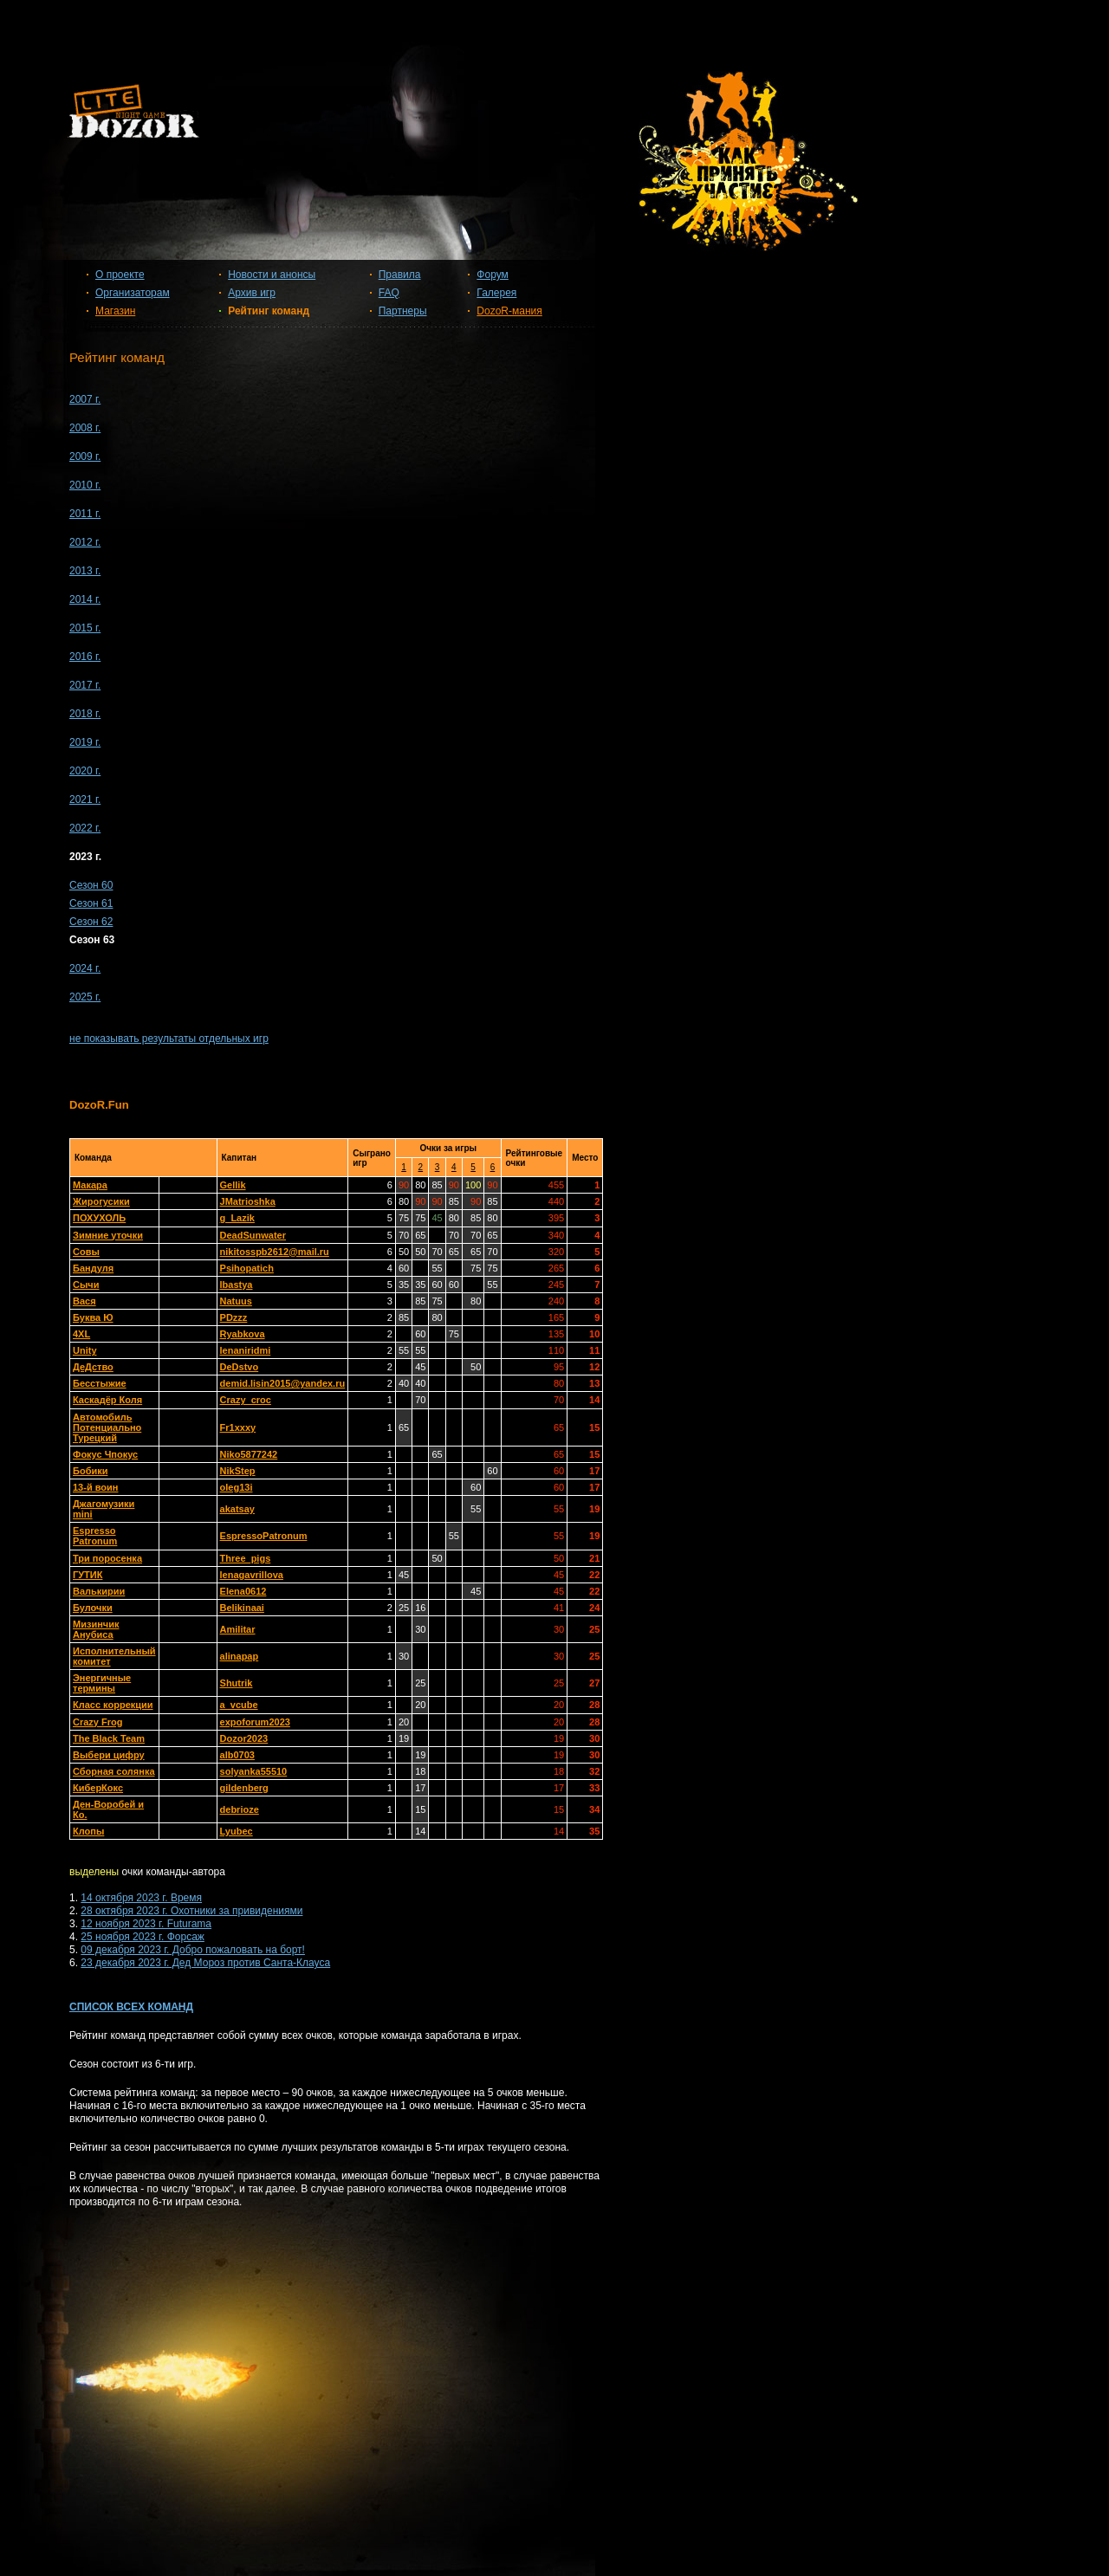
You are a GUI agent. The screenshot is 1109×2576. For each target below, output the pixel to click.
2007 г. (85, 399)
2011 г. (85, 514)
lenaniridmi (245, 1350)
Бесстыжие (99, 1383)
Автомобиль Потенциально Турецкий (107, 1427)
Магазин (115, 311)
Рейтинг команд (268, 311)
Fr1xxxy (238, 1427)
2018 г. (85, 714)
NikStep (238, 1471)
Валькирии (99, 1591)
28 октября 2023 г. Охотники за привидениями (191, 1911)
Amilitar (238, 1629)
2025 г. (85, 997)
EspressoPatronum (264, 1536)
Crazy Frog (97, 1722)
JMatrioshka (248, 1201)
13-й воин (95, 1487)
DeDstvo (239, 1367)
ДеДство (93, 1367)
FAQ (389, 293)
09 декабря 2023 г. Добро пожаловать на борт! (193, 1950)
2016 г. (85, 656)
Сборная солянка (114, 1771)
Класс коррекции (113, 1704)
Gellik (233, 1185)
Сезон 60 (91, 885)
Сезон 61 (91, 903)
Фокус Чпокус (105, 1454)
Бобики (90, 1471)
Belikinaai (242, 1607)
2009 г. (85, 456)
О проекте (120, 275)
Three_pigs (245, 1558)
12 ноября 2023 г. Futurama (146, 1924)
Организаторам (132, 293)
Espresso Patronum (95, 1535)
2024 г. (85, 968)
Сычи (86, 1284)
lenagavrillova (251, 1575)
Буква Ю (93, 1317)
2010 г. (85, 485)
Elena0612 (243, 1591)
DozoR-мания (509, 311)
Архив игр (252, 293)
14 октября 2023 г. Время (141, 1898)
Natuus (236, 1301)
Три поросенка (107, 1558)
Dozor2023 (244, 1738)
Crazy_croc (245, 1400)
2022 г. (85, 828)
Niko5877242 (249, 1454)
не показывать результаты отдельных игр (169, 1038)
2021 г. (85, 799)
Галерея (496, 293)
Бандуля (93, 1268)
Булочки (93, 1607)
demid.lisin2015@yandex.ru (283, 1383)
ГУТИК (87, 1575)
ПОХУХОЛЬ (99, 1218)
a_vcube (239, 1704)
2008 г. (85, 428)
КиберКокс (98, 1788)
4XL (81, 1334)
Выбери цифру (109, 1755)
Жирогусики (101, 1201)
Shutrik (236, 1683)
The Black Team (109, 1738)
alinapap (239, 1656)
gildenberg (244, 1788)
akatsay (237, 1509)
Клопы (88, 1831)
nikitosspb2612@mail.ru (274, 1251)
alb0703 (237, 1755)
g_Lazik (237, 1218)
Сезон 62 (91, 922)
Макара (90, 1185)
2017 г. (85, 685)
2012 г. (85, 542)
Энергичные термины (102, 1683)
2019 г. (85, 742)
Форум (492, 275)
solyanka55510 (254, 1771)
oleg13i (236, 1487)
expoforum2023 (255, 1722)
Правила (400, 275)
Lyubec (236, 1831)
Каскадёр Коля (107, 1400)
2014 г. (85, 599)
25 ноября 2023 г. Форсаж (142, 1937)
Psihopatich (247, 1268)
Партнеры (403, 311)
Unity (85, 1350)
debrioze (239, 1809)
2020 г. (85, 771)
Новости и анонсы (271, 275)
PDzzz (234, 1317)
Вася (84, 1301)
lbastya (236, 1284)
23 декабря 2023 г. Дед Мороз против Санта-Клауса (205, 1963)
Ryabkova (242, 1334)
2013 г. (85, 571)
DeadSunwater (253, 1235)
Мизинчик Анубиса (96, 1629)
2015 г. (85, 628)
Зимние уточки (108, 1235)
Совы (86, 1251)
